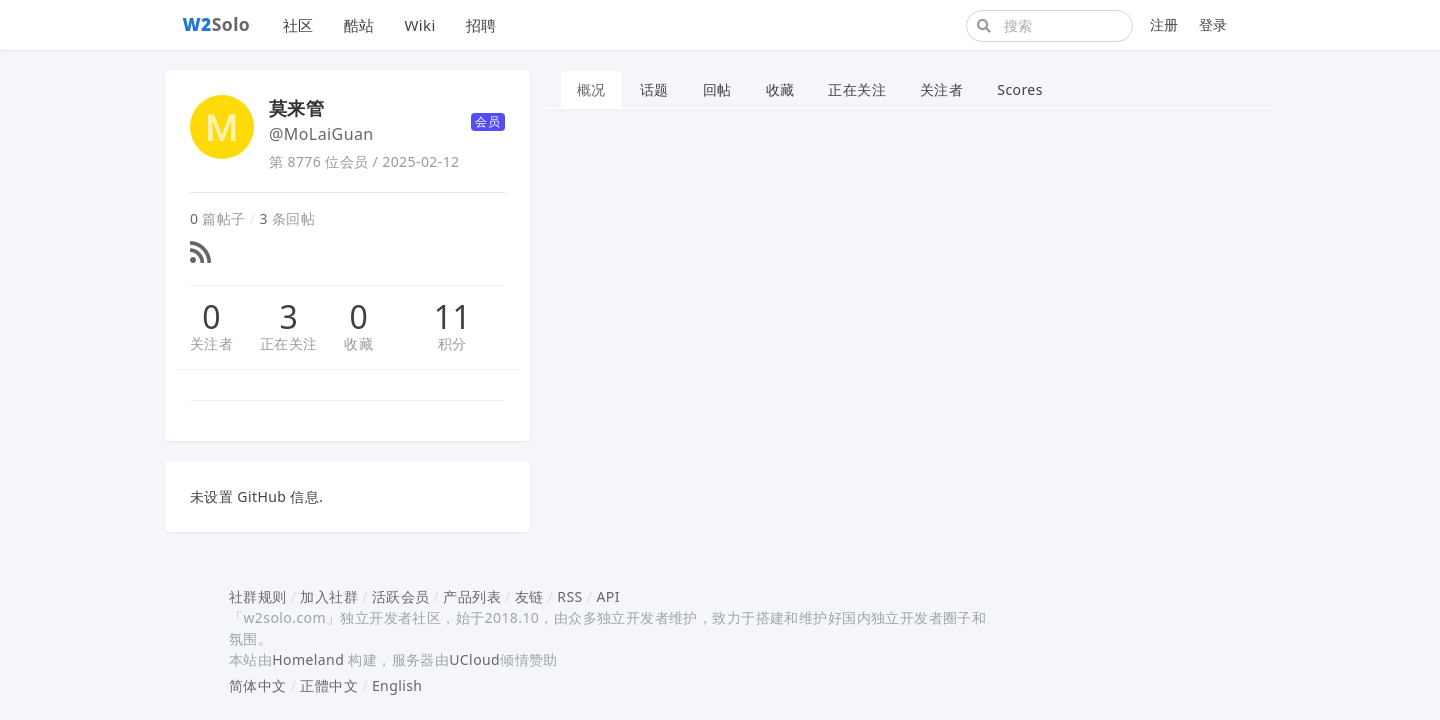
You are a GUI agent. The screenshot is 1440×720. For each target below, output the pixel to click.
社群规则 (258, 596)
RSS (569, 596)
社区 (298, 25)
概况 (591, 89)
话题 (654, 89)
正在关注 (289, 343)
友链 (529, 596)
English (397, 685)
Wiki (419, 25)
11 (452, 317)
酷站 (359, 25)
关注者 (211, 343)
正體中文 (329, 685)
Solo (217, 24)
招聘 (481, 25)
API (607, 596)
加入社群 (329, 596)
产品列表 (472, 596)
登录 (1213, 24)
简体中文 (258, 685)
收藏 (358, 343)
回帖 (717, 89)
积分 (452, 343)
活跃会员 (401, 596)
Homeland (308, 659)
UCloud (474, 659)
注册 (1164, 24)
